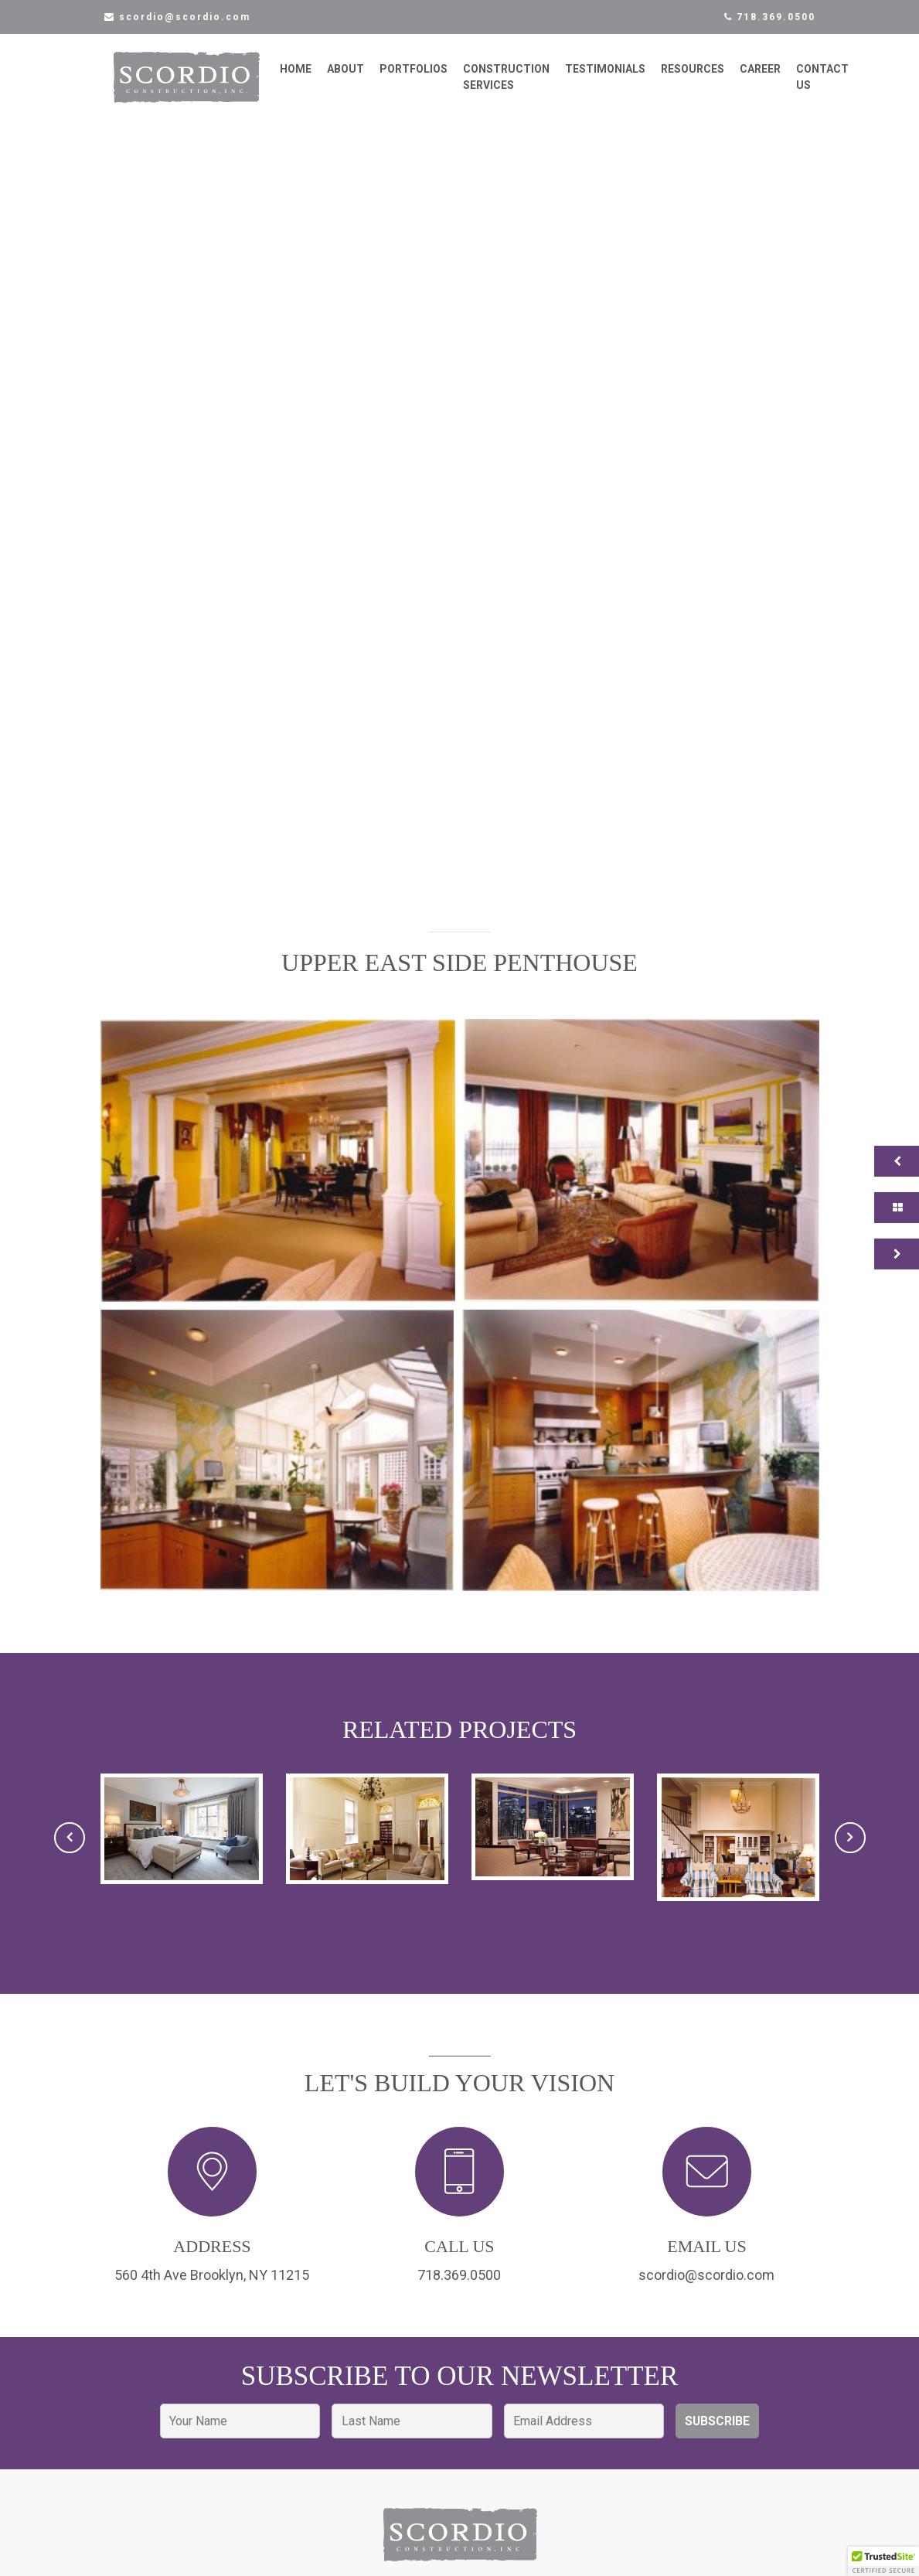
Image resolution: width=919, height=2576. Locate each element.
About (361, 76)
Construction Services (521, 84)
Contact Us (838, 84)
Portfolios (429, 76)
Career (775, 76)
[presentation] (69, 1852)
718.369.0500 (769, 17)
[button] (277, 1175)
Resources (708, 76)
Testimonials (620, 76)
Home (311, 76)
